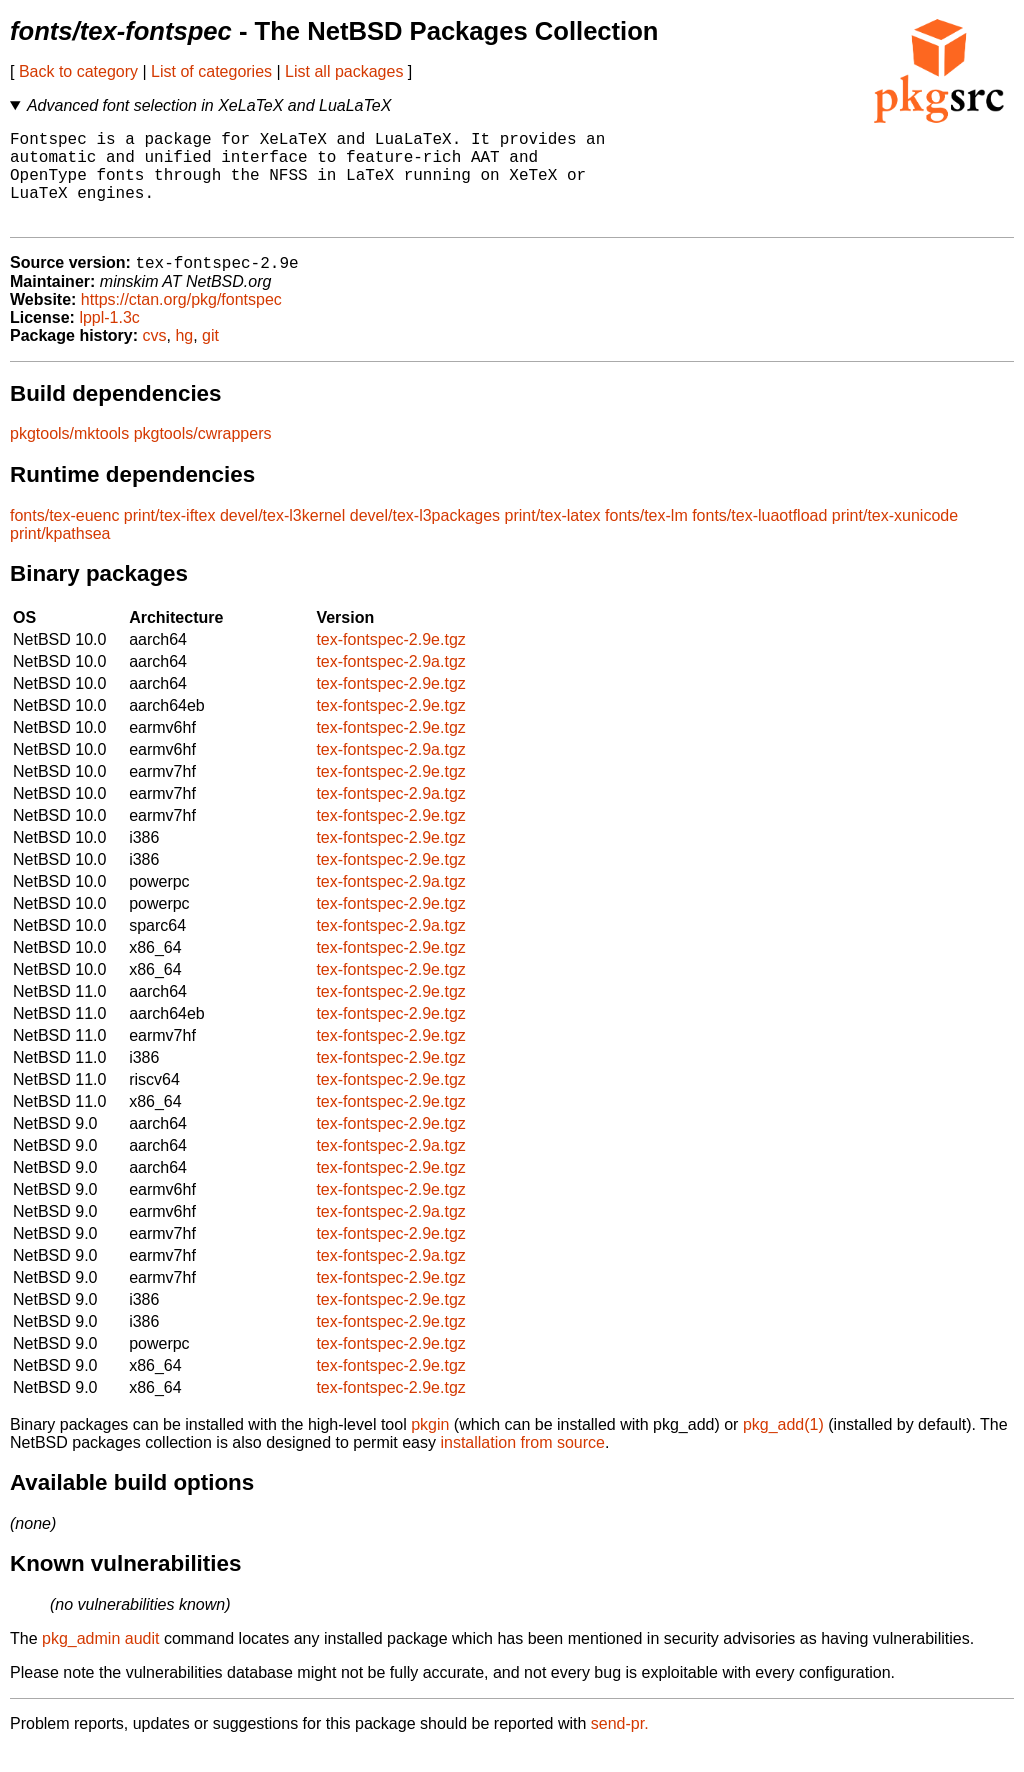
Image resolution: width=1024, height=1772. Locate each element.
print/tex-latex (553, 538)
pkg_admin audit (100, 1661)
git (210, 358)
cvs (155, 358)
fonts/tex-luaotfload (759, 538)
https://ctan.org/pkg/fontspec (181, 322)
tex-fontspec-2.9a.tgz (390, 684)
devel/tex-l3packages (425, 538)
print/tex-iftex (170, 538)
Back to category (78, 71)
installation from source (522, 1465)
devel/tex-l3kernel (282, 538)
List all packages (344, 71)
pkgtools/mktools (69, 456)
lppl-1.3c (109, 340)
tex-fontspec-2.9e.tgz (390, 662)
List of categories (211, 71)
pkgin (430, 1447)
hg (184, 358)
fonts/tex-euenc (64, 538)
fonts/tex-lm (646, 538)
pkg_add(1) (783, 1447)
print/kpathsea (60, 556)
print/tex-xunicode (895, 538)
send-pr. (620, 1746)
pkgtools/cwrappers (203, 456)
